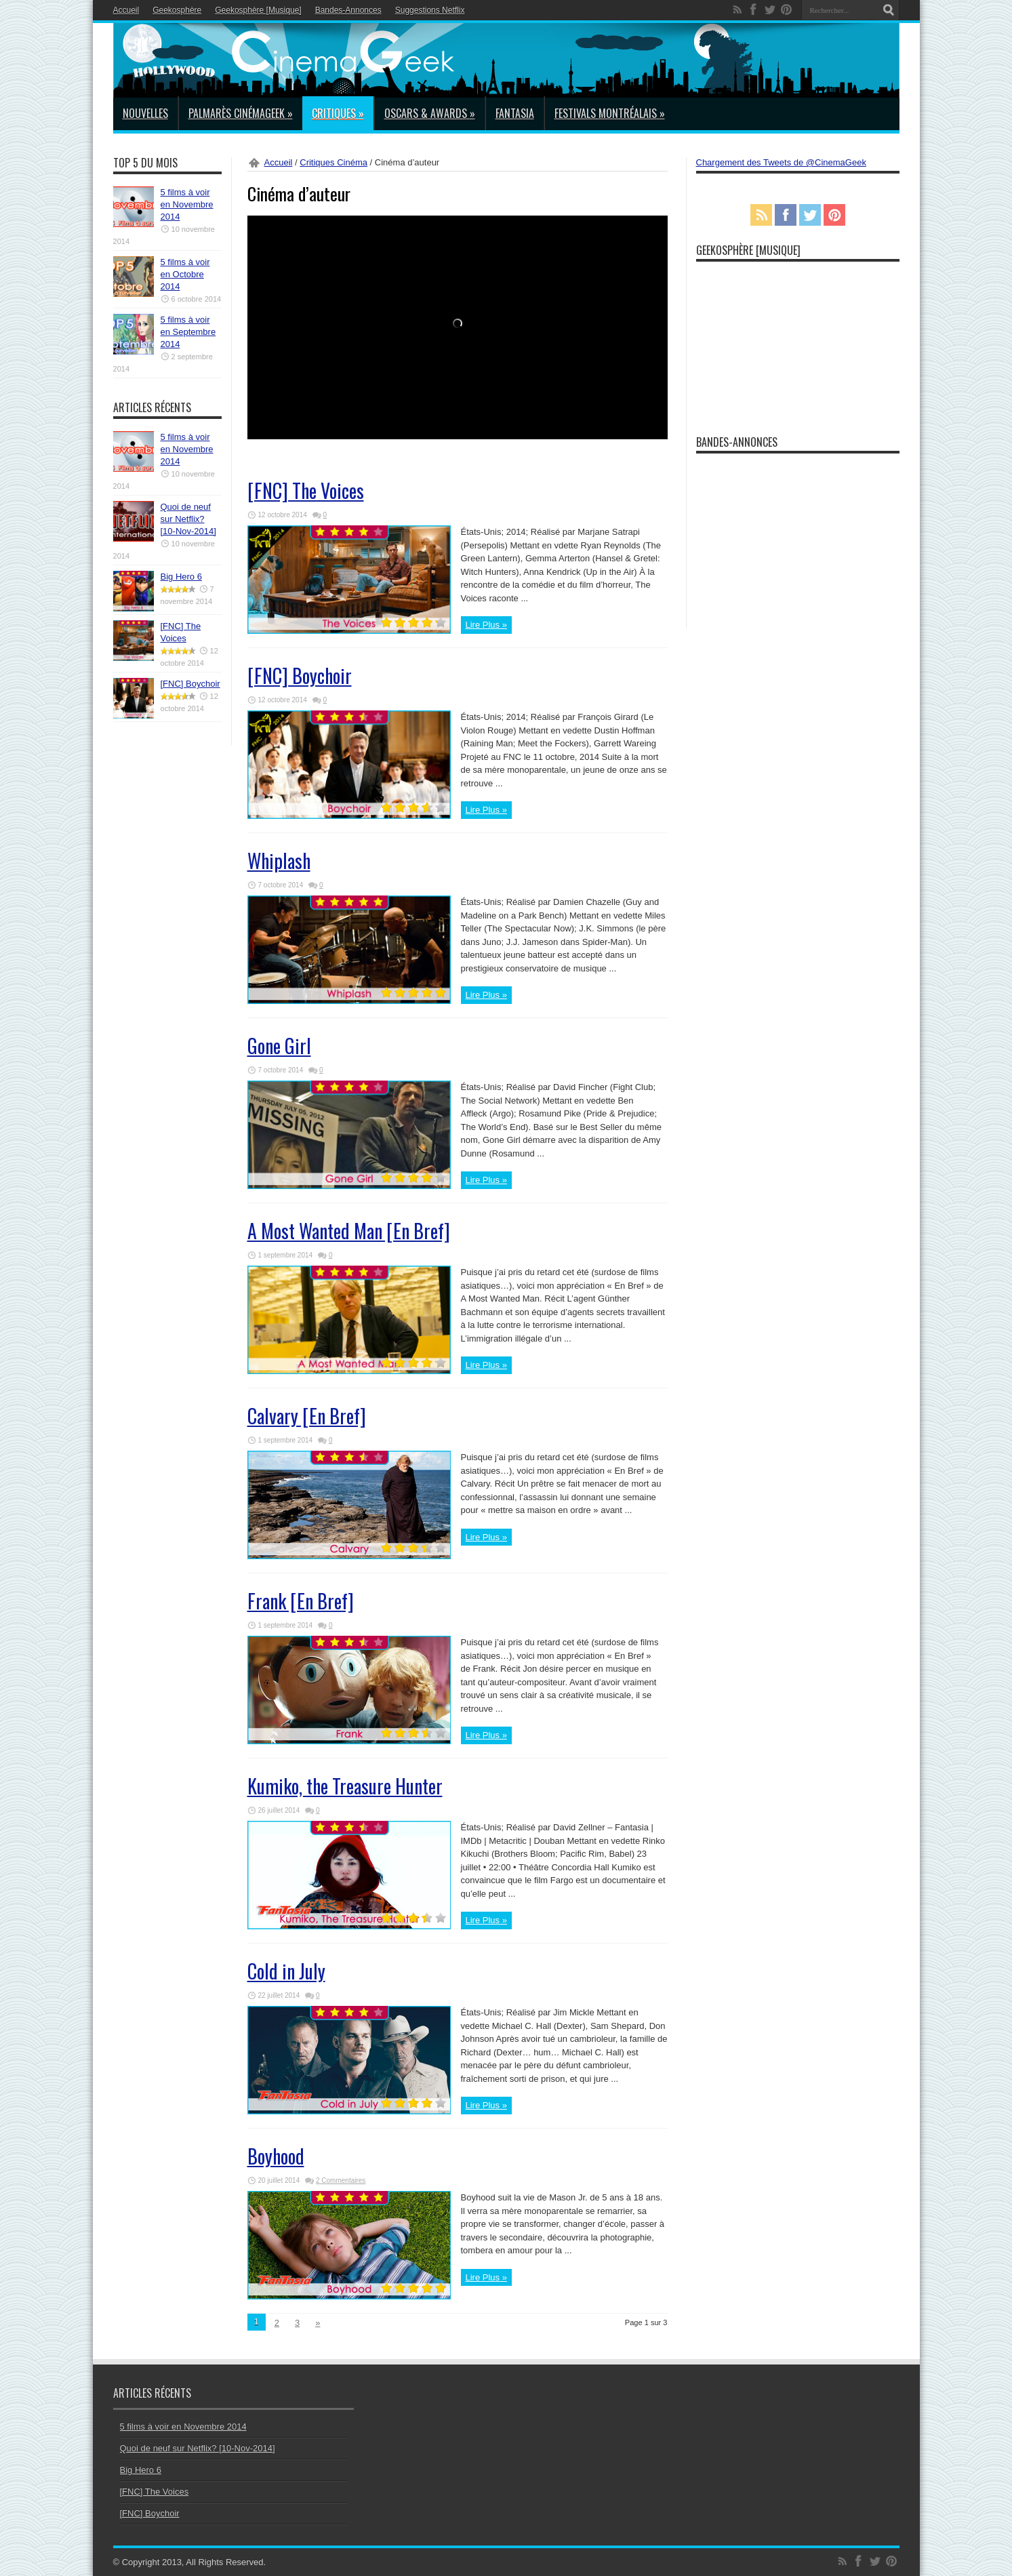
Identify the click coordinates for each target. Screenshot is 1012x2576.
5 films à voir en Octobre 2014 (185, 274)
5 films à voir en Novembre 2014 (187, 204)
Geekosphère (177, 10)
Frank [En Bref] (300, 1601)
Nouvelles (145, 113)
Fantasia (514, 113)
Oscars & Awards (429, 113)
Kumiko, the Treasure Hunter (345, 1786)
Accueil (126, 10)
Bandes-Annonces (348, 10)
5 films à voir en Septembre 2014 (188, 332)
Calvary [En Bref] (306, 1416)
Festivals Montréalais (609, 113)
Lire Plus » (486, 625)
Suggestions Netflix (430, 10)
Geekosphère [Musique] (258, 10)
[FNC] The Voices (305, 490)
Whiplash (278, 860)
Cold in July (286, 1971)
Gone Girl (279, 1046)
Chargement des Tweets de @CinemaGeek (781, 162)
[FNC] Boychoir (299, 675)
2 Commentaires (340, 2180)
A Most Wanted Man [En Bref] (348, 1231)
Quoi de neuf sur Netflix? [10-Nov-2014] (188, 519)
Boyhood (275, 2156)
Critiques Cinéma (333, 162)
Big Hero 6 (181, 576)
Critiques (338, 113)
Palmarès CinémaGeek (240, 113)
